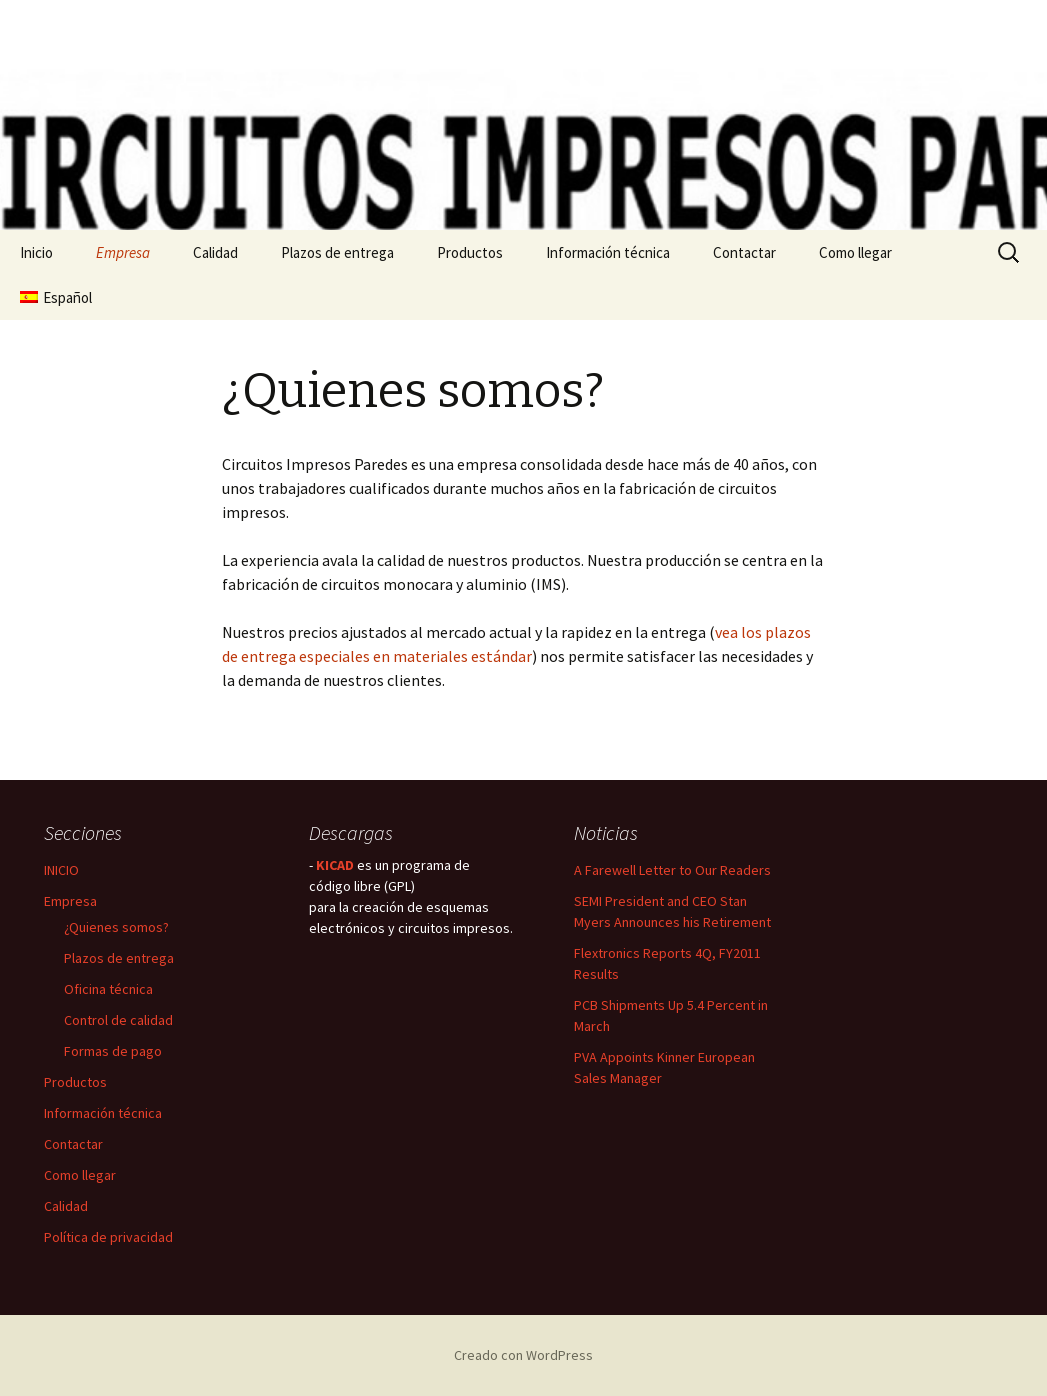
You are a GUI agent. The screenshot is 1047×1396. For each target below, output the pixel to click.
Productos (470, 252)
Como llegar (855, 252)
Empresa (123, 252)
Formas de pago (113, 1051)
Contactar (744, 252)
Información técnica (608, 252)
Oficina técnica (108, 989)
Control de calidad (118, 1020)
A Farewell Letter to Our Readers (672, 870)
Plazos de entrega (337, 252)
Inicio (36, 252)
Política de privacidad (108, 1237)
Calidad (215, 252)
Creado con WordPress (523, 1355)
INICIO (61, 870)
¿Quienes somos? (116, 927)
